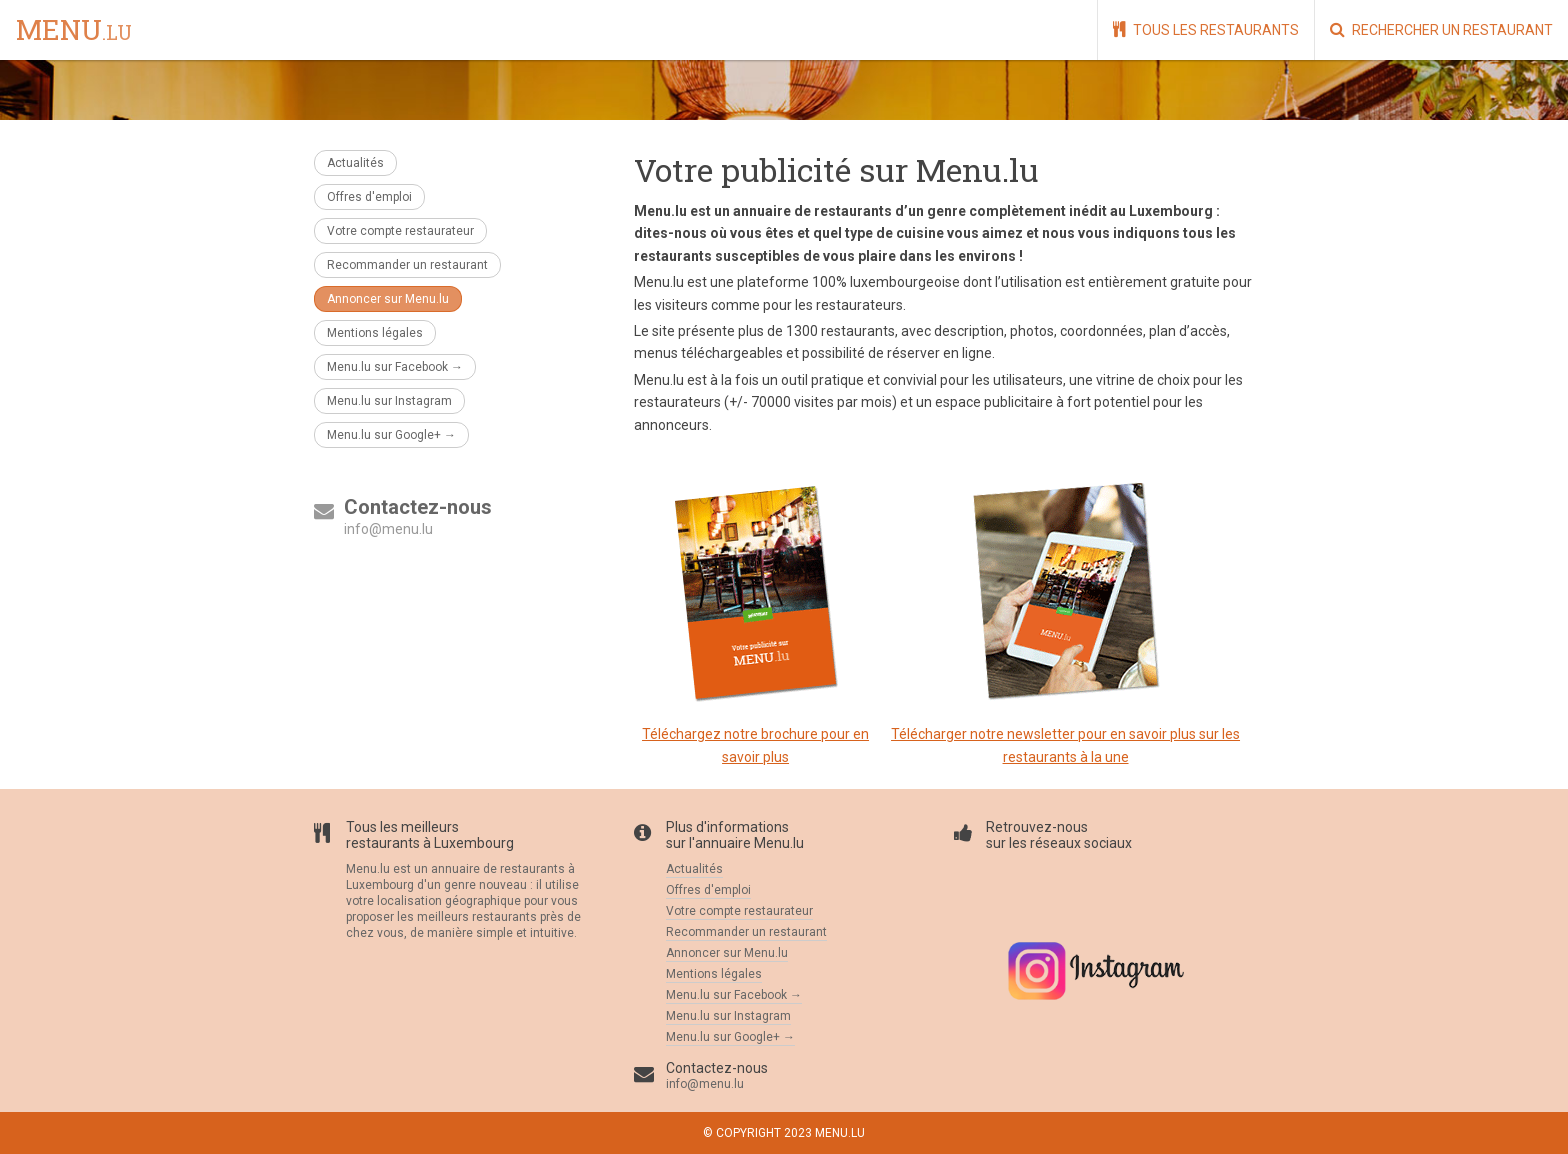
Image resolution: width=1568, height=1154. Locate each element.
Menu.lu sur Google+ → (391, 435)
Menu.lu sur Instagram (389, 401)
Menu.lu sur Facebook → (395, 367)
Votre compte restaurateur (400, 231)
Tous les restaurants (1206, 29)
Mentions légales (375, 333)
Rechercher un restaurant (1441, 29)
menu (74, 31)
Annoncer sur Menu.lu (388, 299)
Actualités (355, 163)
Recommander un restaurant (407, 265)
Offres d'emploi (369, 197)
